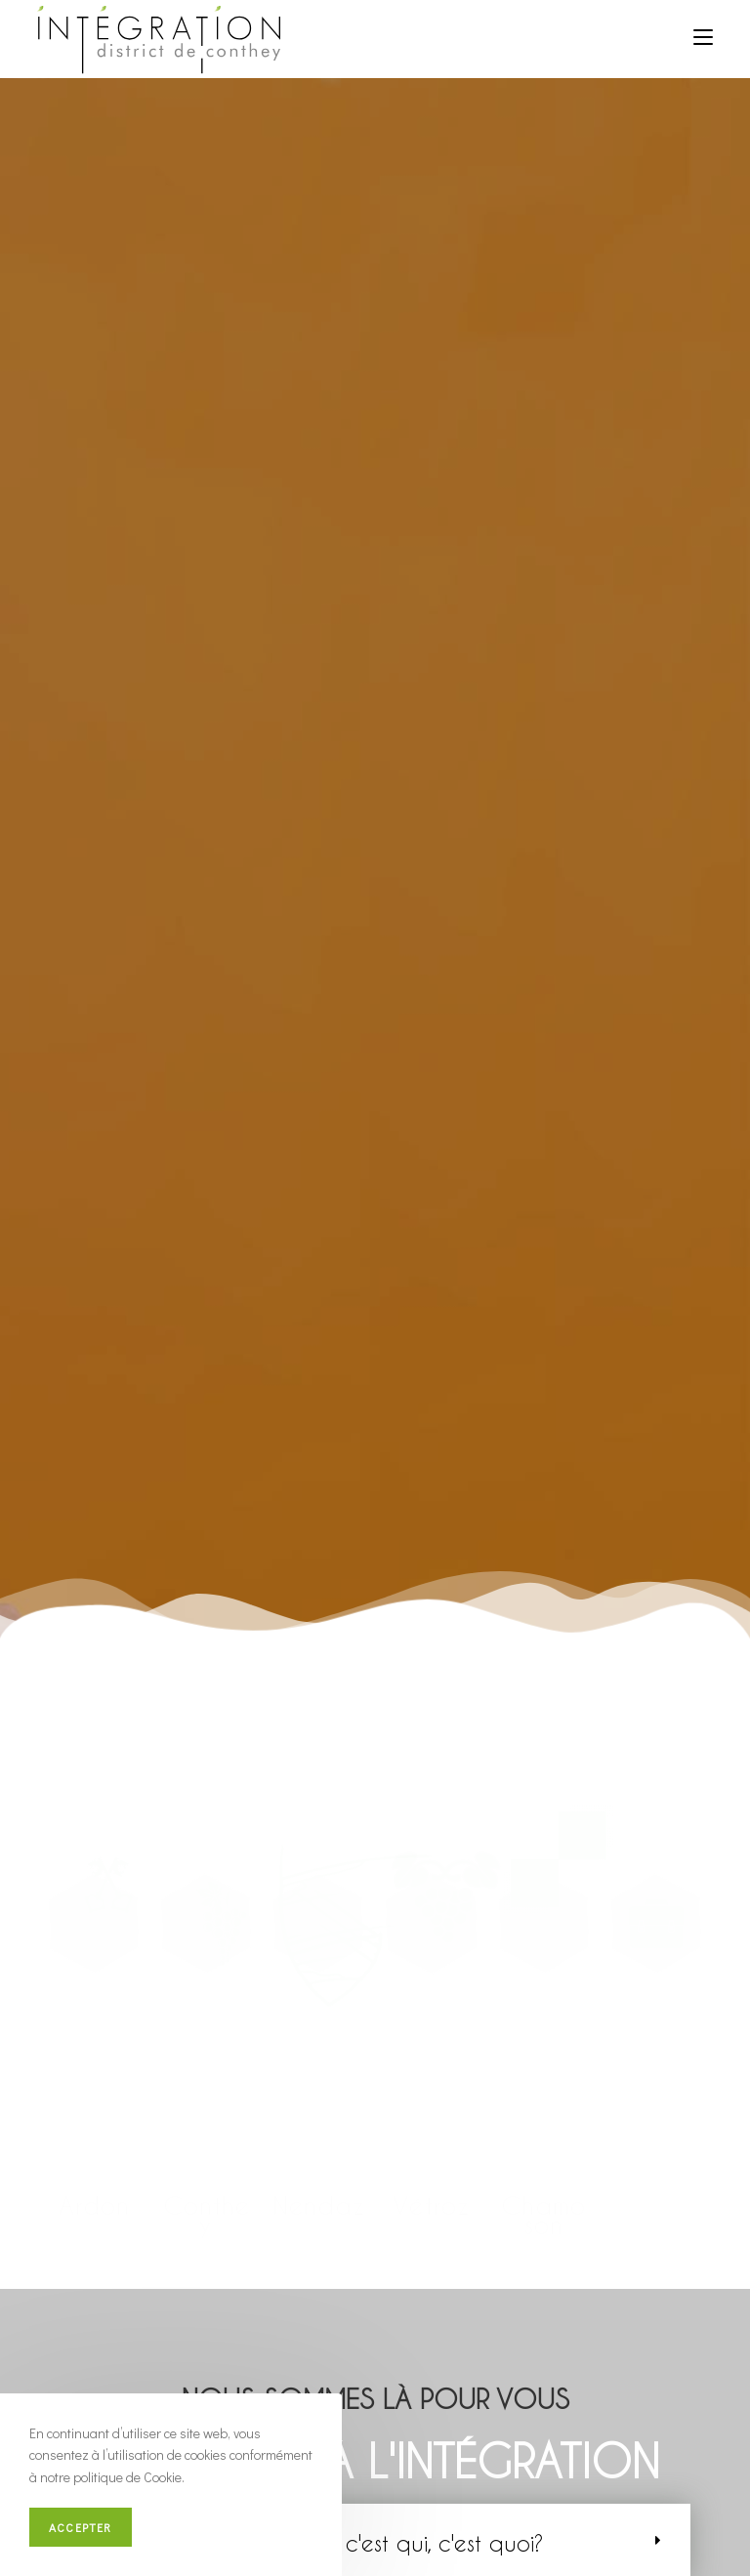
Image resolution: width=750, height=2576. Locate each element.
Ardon (94, 2205)
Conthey (206, 2215)
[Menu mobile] (703, 36)
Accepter (80, 2527)
